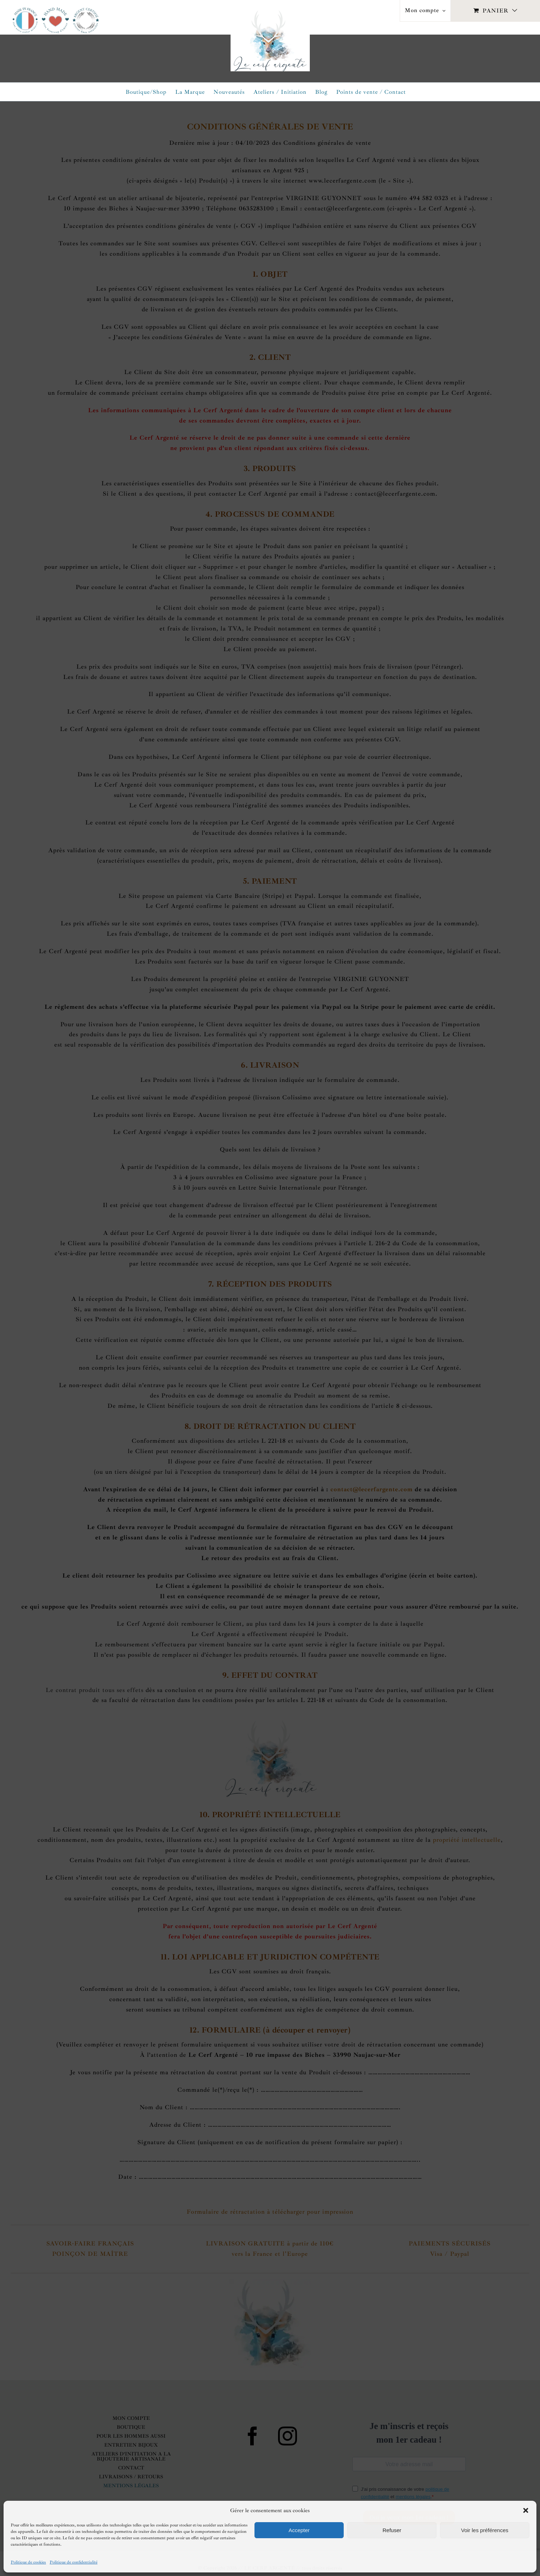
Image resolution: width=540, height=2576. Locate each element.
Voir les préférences (485, 2530)
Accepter (298, 2530)
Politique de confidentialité (73, 2562)
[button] (525, 2510)
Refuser (392, 2530)
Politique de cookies (28, 2562)
